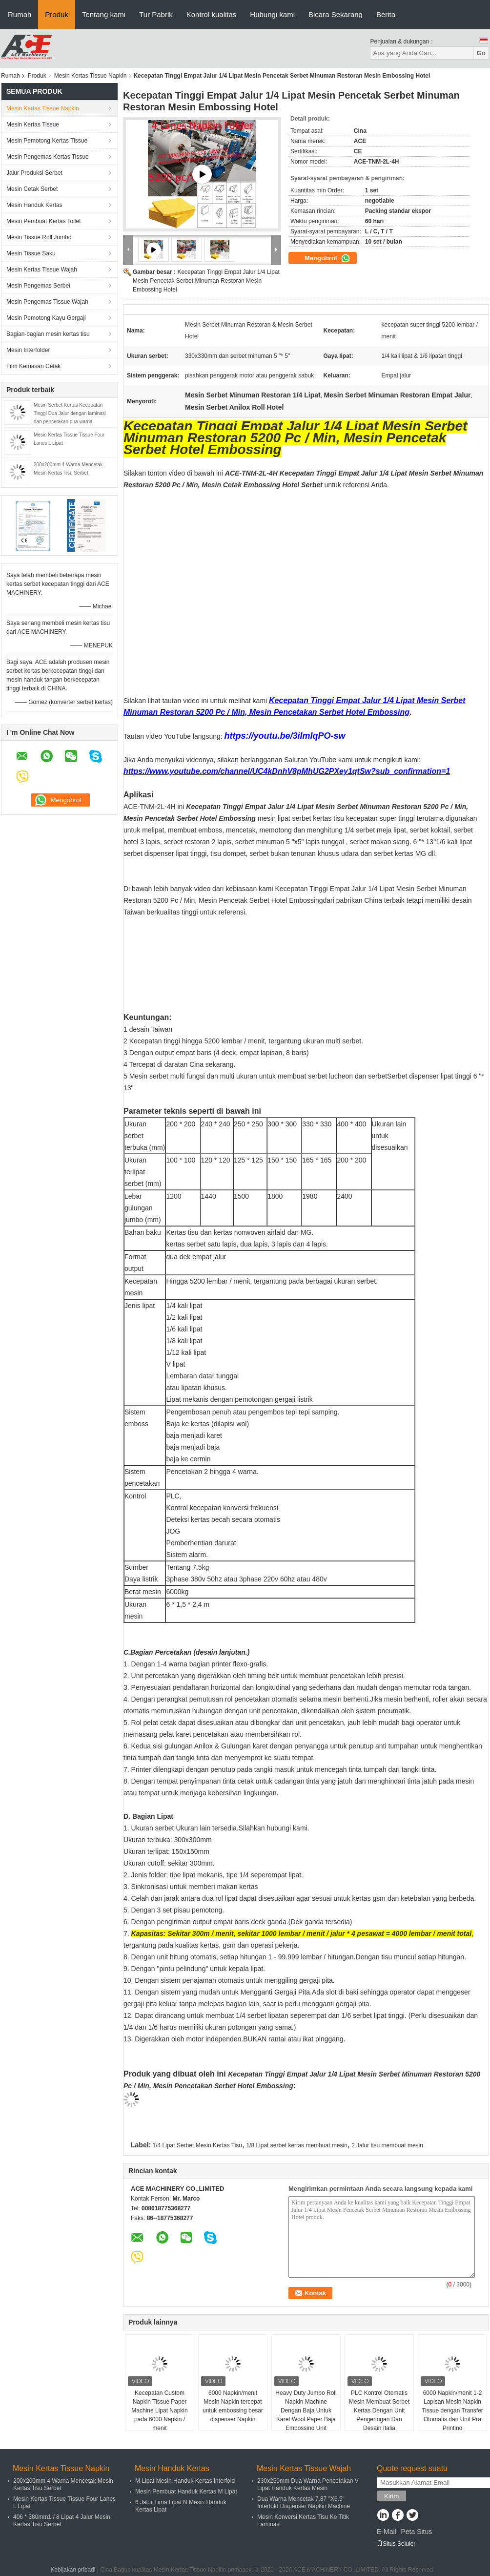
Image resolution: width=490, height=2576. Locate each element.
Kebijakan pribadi (72, 2569)
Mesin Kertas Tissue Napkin (90, 75)
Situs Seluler (396, 2543)
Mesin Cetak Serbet (32, 189)
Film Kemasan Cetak (33, 366)
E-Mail (386, 2531)
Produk (56, 14)
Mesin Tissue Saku (31, 253)
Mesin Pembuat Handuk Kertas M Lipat (186, 2491)
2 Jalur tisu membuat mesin (387, 2145)
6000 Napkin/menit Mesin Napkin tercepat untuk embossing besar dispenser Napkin (233, 2406)
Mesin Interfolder (28, 350)
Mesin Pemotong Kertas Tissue (46, 140)
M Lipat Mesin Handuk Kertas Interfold (185, 2480)
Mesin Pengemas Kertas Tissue (47, 156)
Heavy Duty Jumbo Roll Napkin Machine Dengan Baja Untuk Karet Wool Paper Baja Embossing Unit (305, 2410)
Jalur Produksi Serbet (34, 172)
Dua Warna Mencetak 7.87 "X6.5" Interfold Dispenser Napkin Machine (303, 2502)
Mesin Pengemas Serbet (38, 285)
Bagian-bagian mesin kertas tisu (48, 334)
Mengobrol (327, 258)
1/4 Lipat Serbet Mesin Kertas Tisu (197, 2145)
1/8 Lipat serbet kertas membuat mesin (296, 2145)
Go (481, 53)
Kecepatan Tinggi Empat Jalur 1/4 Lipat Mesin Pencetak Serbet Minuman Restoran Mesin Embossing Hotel (206, 281)
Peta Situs (416, 2531)
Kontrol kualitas (211, 14)
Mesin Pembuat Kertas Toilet (43, 221)
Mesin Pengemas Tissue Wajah (47, 301)
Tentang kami (103, 14)
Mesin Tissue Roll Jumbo (38, 237)
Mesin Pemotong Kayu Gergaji (46, 317)
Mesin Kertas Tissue (32, 124)
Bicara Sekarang (335, 14)
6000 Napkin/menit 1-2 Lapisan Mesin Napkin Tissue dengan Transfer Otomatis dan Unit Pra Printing (452, 2410)
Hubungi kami (272, 14)
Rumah (19, 14)
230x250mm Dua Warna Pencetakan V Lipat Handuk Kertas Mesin (308, 2484)
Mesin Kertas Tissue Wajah (41, 269)
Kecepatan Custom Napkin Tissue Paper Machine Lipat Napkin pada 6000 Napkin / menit (159, 2410)
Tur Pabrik (156, 14)
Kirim (391, 2496)
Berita (385, 14)
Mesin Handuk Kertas (34, 205)
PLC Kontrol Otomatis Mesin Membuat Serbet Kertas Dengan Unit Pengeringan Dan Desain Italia (379, 2410)
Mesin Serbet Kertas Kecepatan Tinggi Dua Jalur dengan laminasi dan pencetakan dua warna (70, 413)
